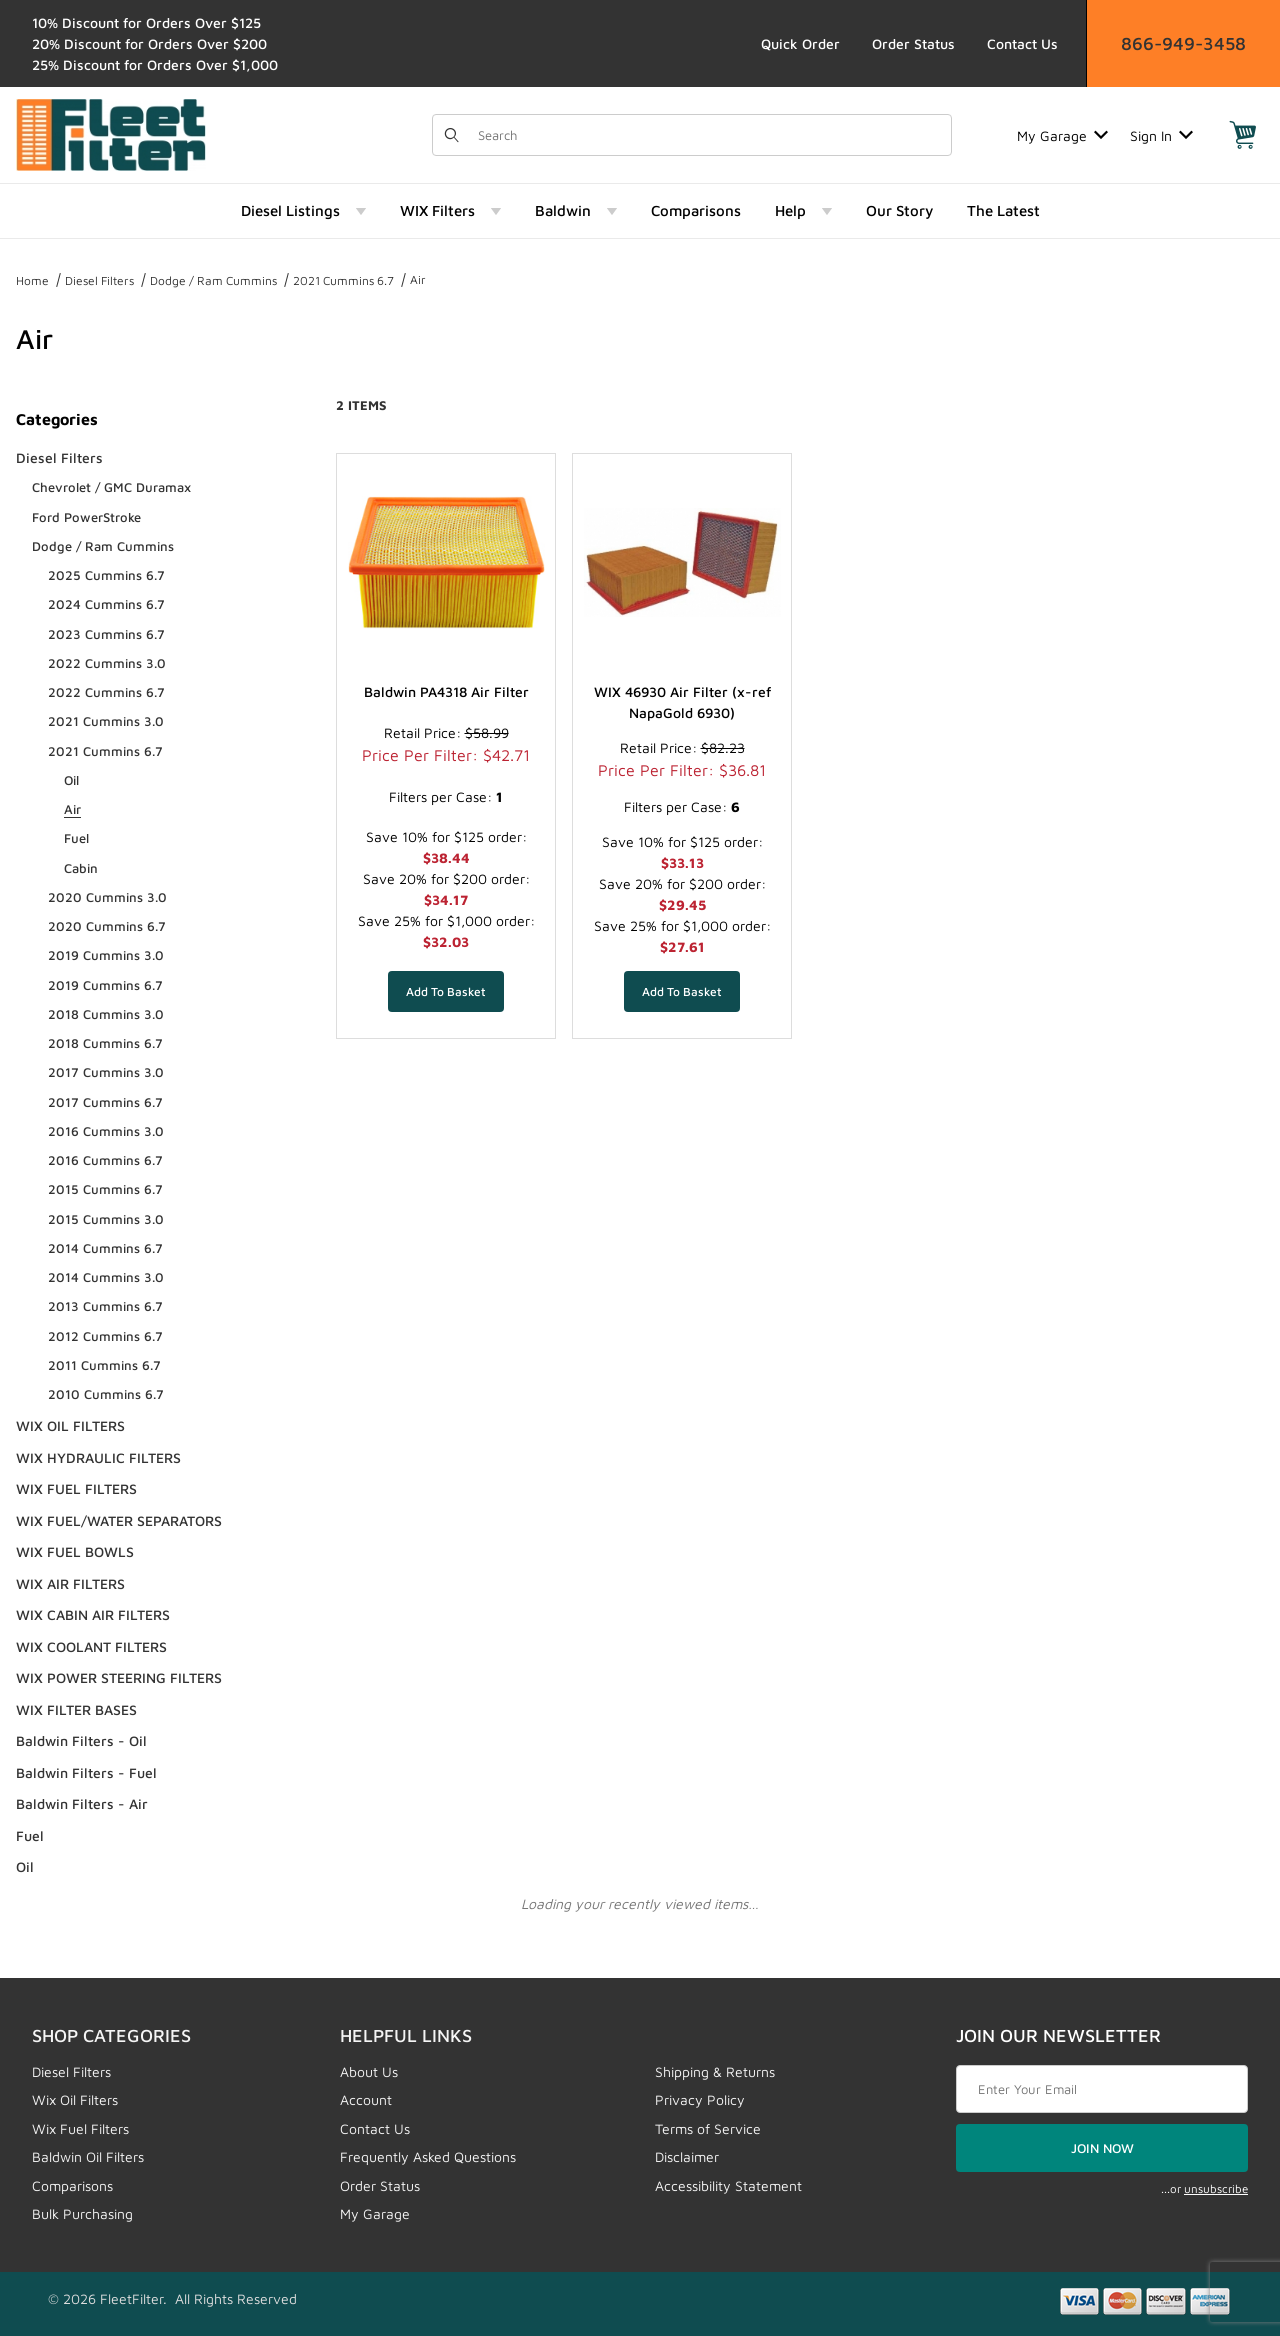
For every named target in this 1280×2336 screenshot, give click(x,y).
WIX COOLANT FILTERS (91, 1646)
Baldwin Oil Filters (88, 2156)
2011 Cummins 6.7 (104, 1365)
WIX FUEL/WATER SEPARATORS (119, 1520)
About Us (369, 2071)
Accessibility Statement (728, 2185)
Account (366, 2099)
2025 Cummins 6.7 (106, 575)
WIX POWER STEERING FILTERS (119, 1677)
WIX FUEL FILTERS (76, 1488)
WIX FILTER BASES (76, 1709)
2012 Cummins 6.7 (105, 1336)
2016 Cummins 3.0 (106, 1131)
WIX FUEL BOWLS (75, 1551)
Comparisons (72, 2185)
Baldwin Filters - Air (82, 1803)
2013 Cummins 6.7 (105, 1306)
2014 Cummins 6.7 (105, 1248)
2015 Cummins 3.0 (106, 1219)
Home (32, 280)
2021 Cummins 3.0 (106, 721)
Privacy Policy (700, 2099)
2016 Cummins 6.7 (105, 1160)
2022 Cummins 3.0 (107, 663)
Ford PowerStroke (86, 517)
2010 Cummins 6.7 (106, 1394)
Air (418, 279)
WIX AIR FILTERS (70, 1583)
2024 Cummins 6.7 (106, 604)
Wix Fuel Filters (80, 2128)
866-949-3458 (1183, 43)
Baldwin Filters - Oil (81, 1740)
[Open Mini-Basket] (1243, 135)
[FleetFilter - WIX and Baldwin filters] (111, 133)
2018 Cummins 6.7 (105, 1043)
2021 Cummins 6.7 (343, 280)
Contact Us (1022, 43)
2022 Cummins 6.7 (106, 692)
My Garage (1062, 135)
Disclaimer (687, 2156)
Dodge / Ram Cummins (213, 280)
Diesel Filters (99, 280)
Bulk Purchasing (82, 2213)
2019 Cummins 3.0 (106, 955)
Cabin (81, 868)
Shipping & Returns (715, 2071)
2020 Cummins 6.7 (107, 926)
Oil (71, 780)
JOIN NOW (1102, 2148)
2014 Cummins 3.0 (106, 1277)
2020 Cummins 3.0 (107, 897)
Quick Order (800, 43)
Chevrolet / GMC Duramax (111, 487)
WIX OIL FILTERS (70, 1425)
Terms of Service (708, 2128)
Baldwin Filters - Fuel (86, 1772)
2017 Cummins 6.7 (105, 1102)
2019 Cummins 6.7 (105, 985)
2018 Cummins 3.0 (106, 1014)
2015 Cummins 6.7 (105, 1189)
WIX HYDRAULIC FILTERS (98, 1457)
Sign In (1161, 135)
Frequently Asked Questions (428, 2156)
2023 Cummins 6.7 (106, 634)
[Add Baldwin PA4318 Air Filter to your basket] (446, 991)
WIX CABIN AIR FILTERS (93, 1614)
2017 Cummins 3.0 (106, 1072)
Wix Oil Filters (75, 2099)
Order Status (913, 43)
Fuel (76, 838)
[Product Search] (708, 135)
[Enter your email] (1102, 2089)
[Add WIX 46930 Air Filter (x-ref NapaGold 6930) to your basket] (682, 991)
